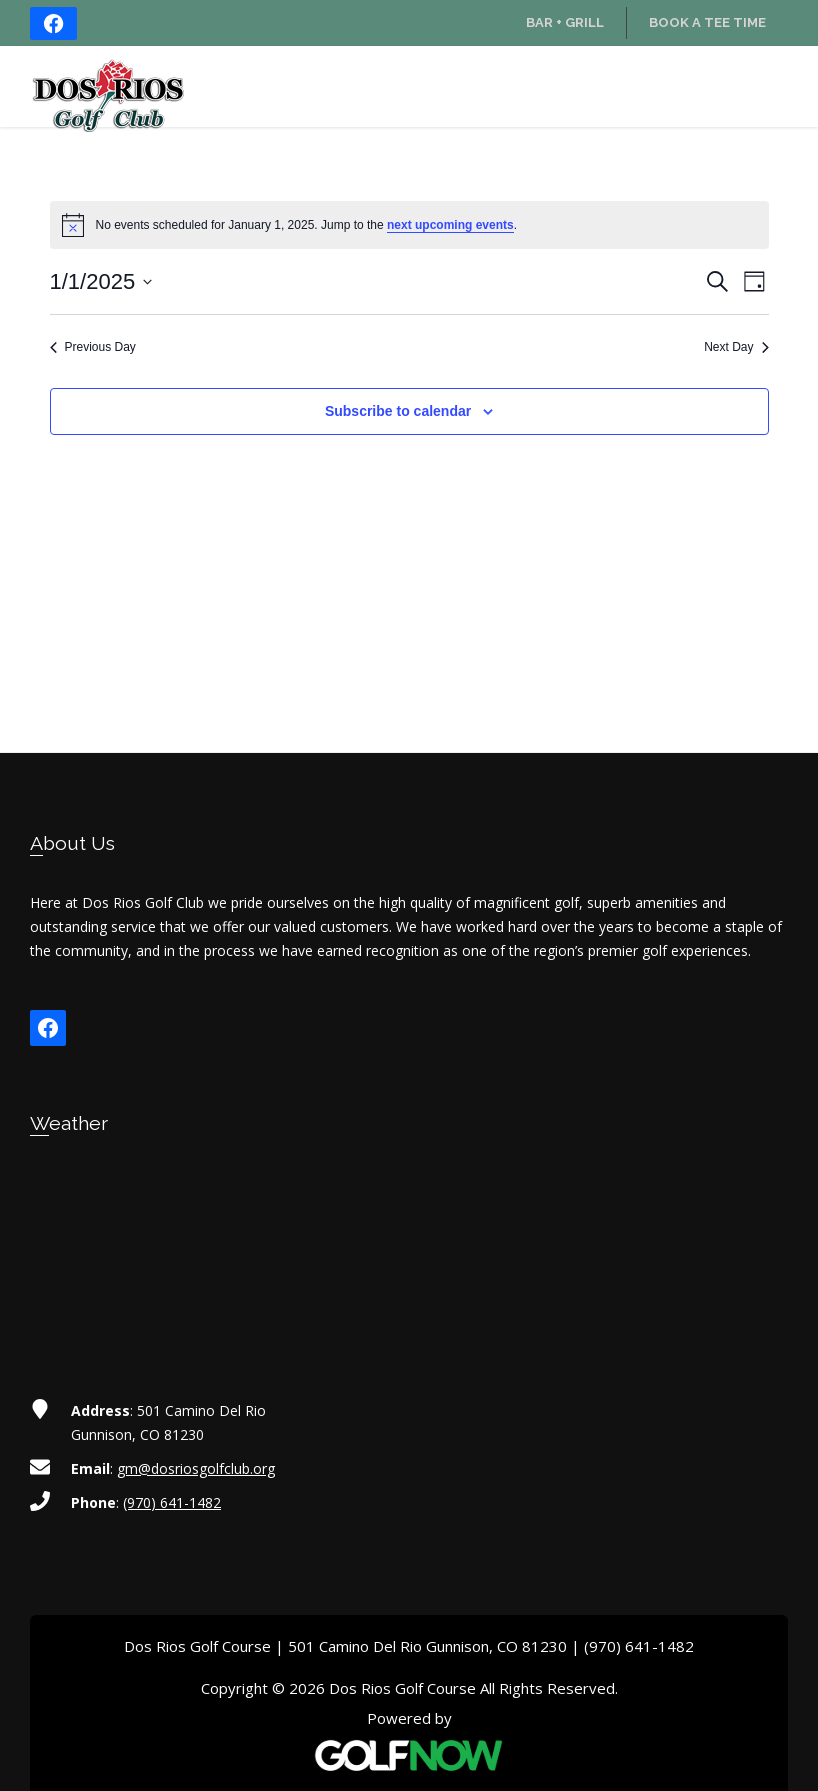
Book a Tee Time (707, 22)
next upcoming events (450, 225)
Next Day (736, 347)
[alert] (409, 225)
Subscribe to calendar (398, 411)
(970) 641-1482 (172, 1502)
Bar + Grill (565, 22)
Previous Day (93, 347)
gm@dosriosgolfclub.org (196, 1468)
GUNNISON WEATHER (409, 1246)
